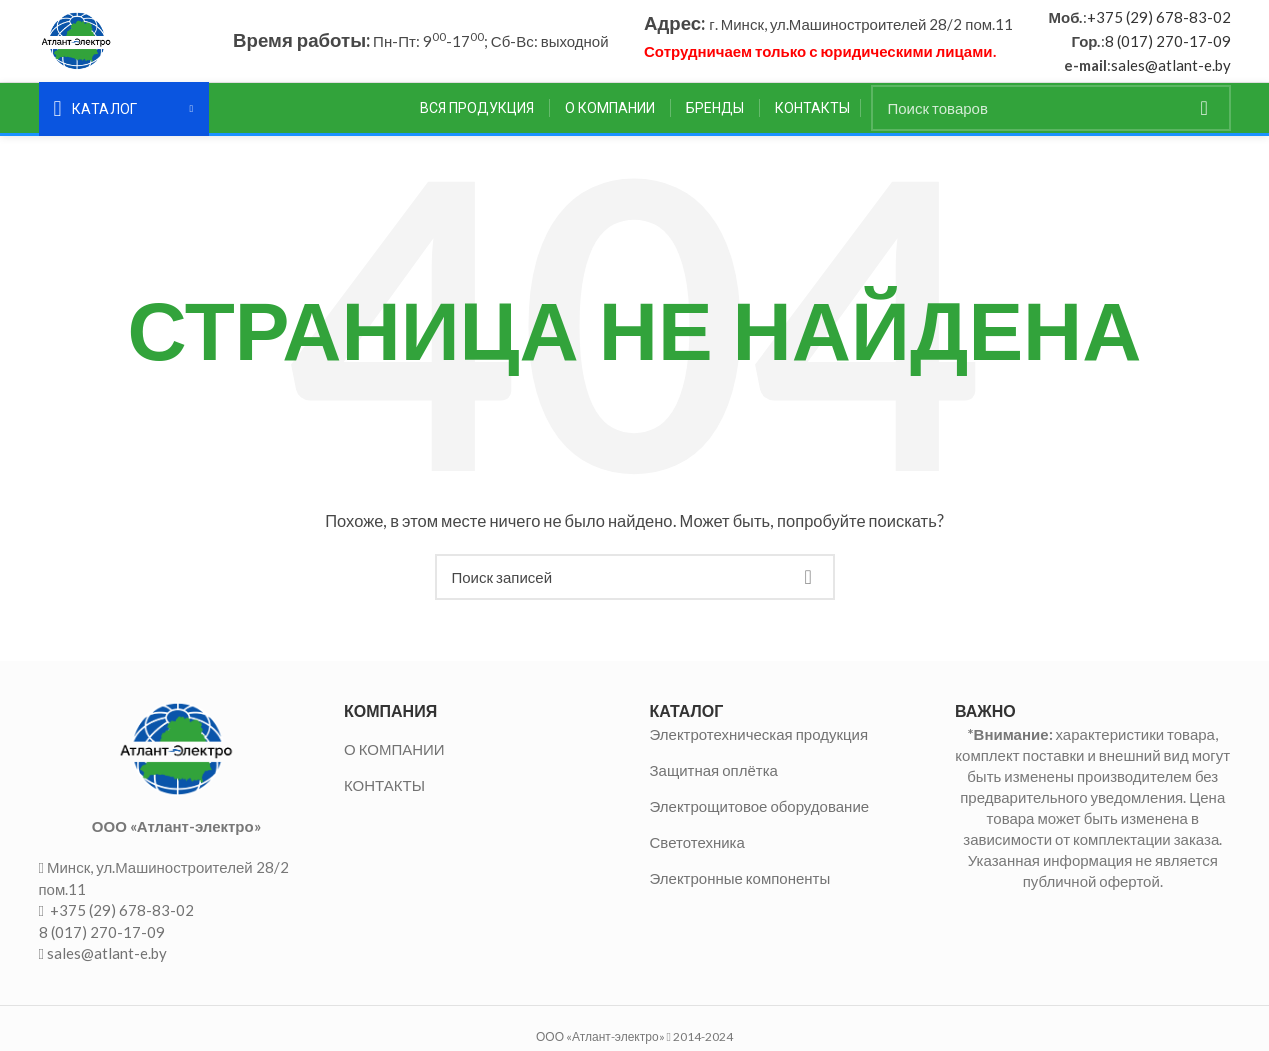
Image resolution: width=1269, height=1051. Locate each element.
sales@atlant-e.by (1171, 69)
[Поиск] (1051, 116)
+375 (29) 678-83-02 (1159, 21)
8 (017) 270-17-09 (1168, 45)
